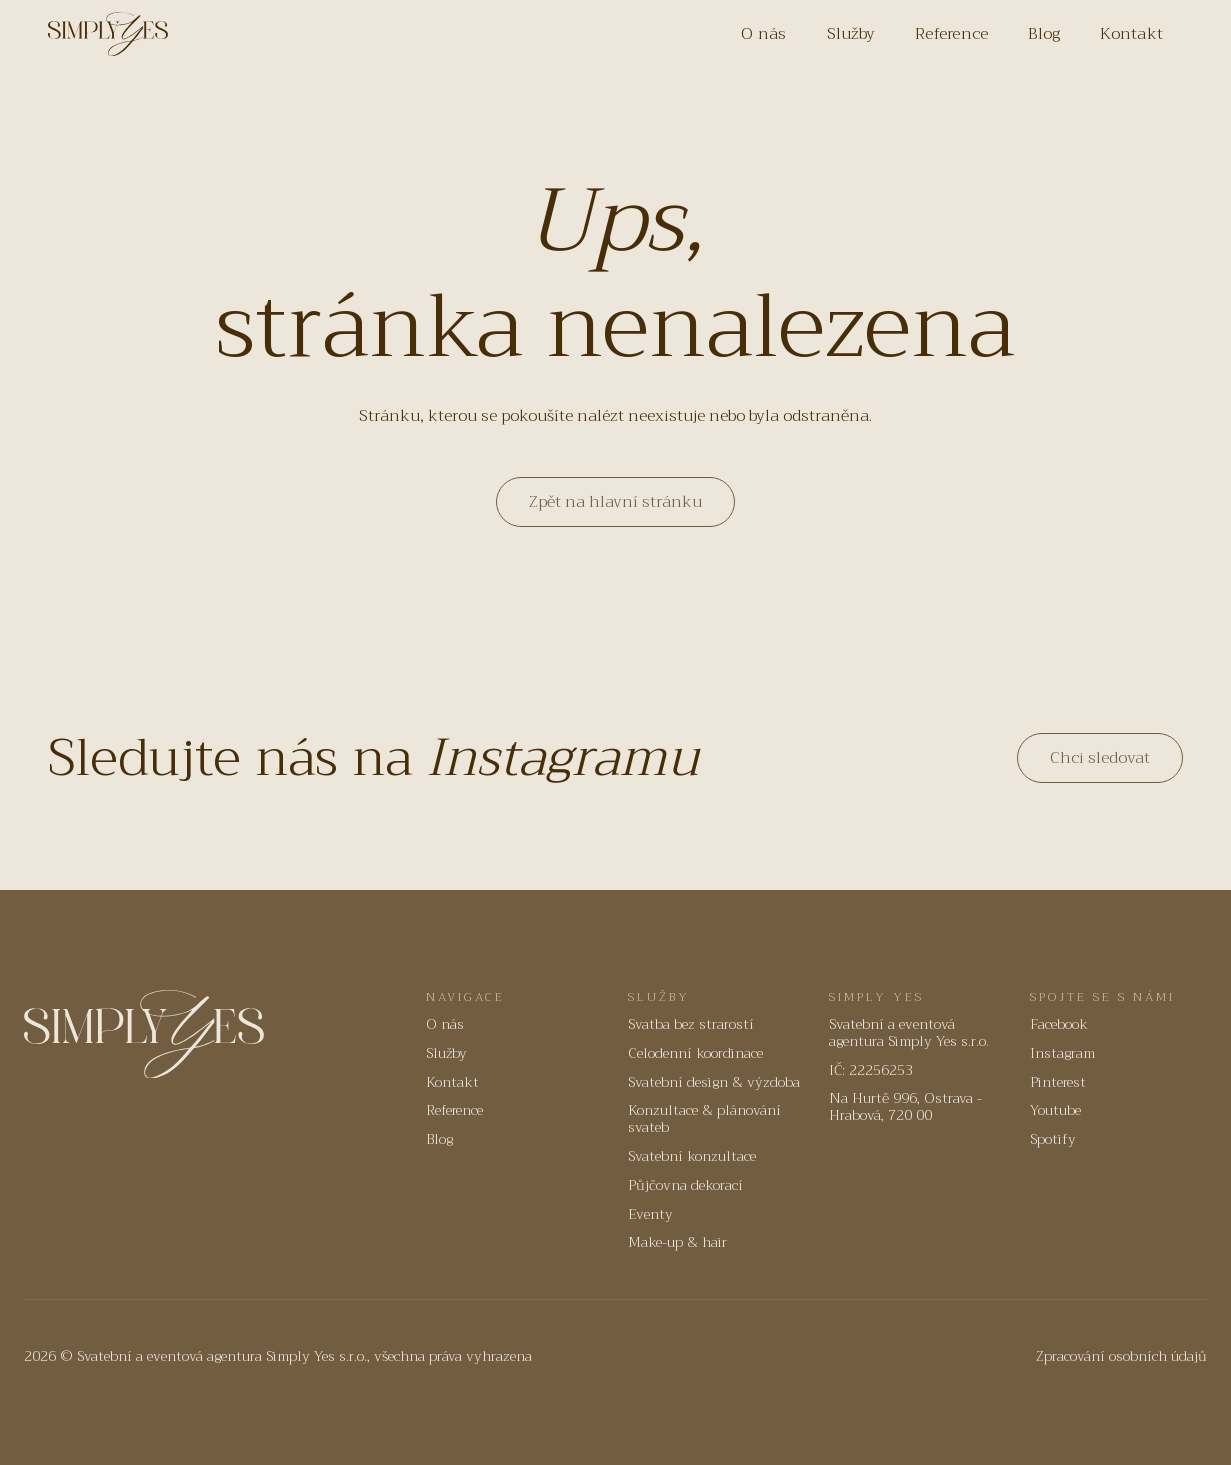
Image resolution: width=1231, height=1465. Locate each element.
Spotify (1053, 1139)
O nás (763, 34)
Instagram (1062, 1053)
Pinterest (1058, 1082)
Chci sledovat (1100, 758)
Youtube (1055, 1110)
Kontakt (1131, 34)
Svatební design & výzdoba (714, 1082)
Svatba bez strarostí (691, 1024)
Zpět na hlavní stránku (615, 502)
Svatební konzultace (692, 1156)
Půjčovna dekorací (685, 1185)
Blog (1044, 34)
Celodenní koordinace (695, 1053)
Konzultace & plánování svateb (704, 1119)
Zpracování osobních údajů (1121, 1356)
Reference (951, 34)
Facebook (1059, 1024)
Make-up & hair (677, 1242)
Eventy (650, 1214)
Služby (851, 34)
